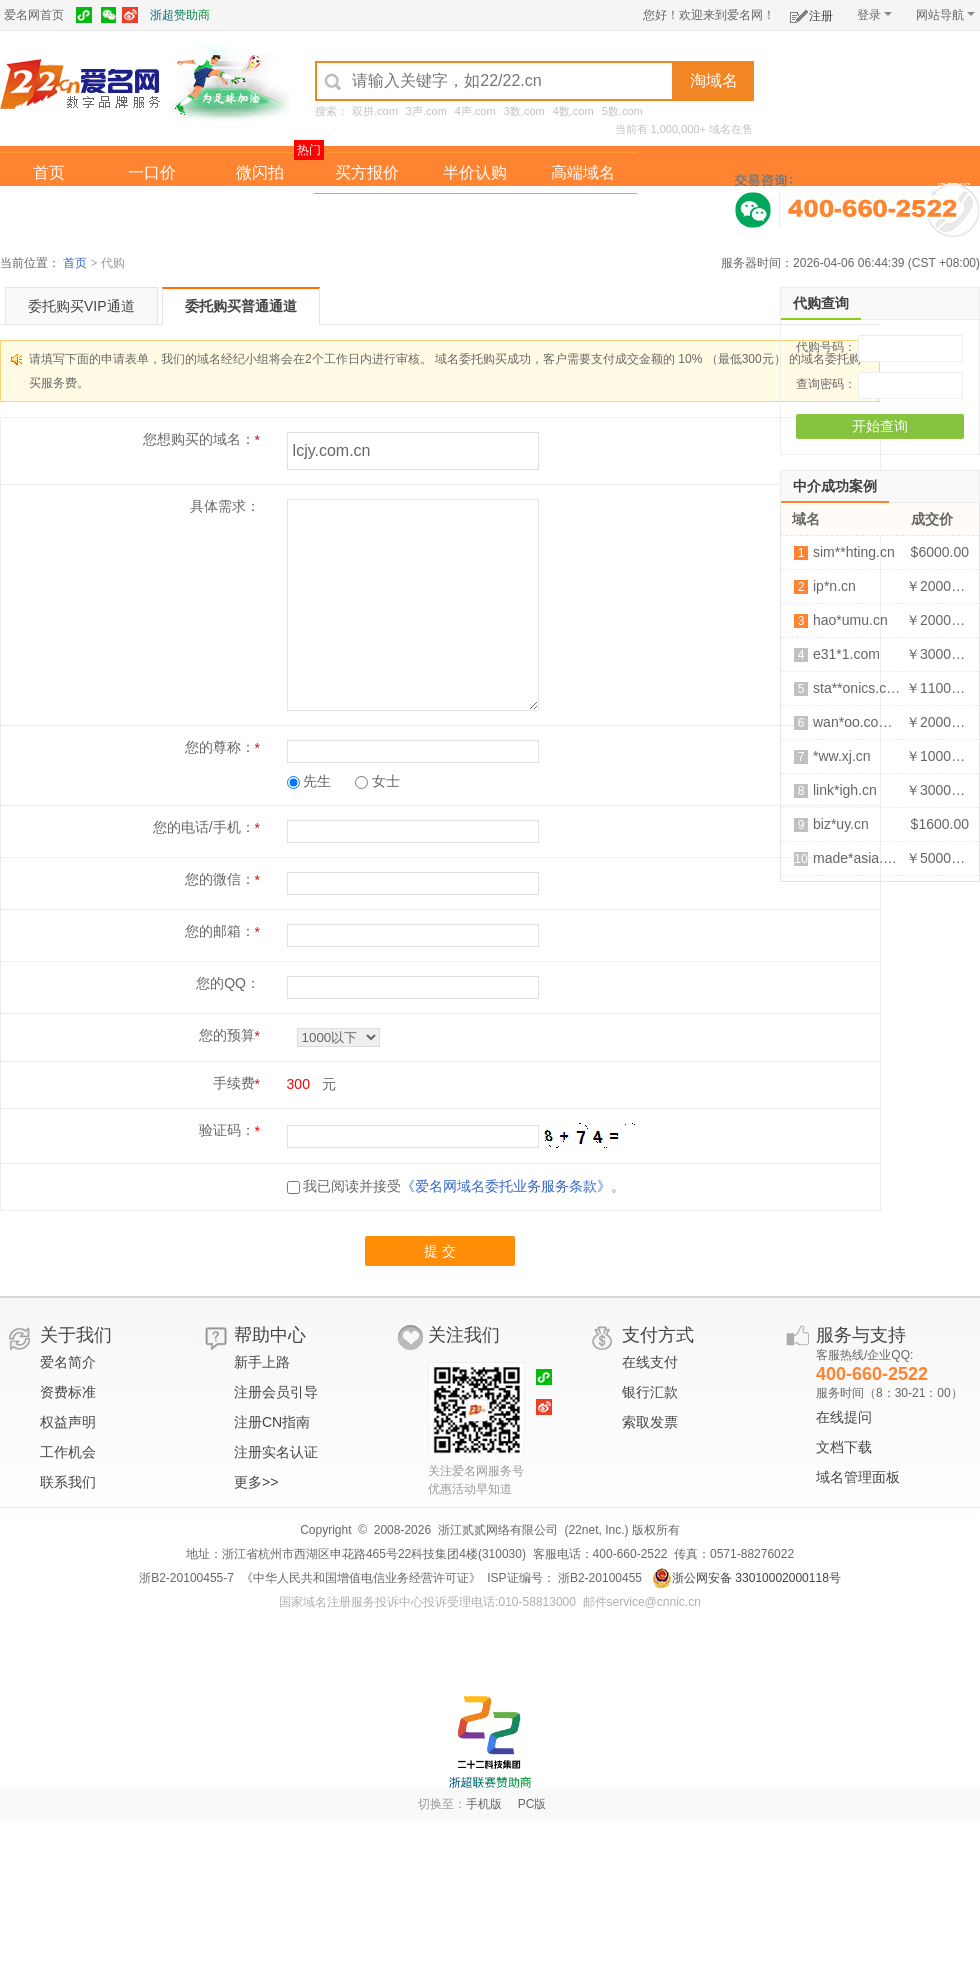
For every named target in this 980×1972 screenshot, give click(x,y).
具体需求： (225, 506)
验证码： (227, 1130)
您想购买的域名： (199, 439)
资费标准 (68, 1392)
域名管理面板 (858, 1477)
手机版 (484, 1804)
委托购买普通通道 (241, 306)
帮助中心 (270, 1335)
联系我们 (68, 1482)
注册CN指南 (272, 1422)
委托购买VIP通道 (81, 306)
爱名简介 (68, 1362)
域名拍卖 (475, 213)
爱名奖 (583, 213)
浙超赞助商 (180, 15)
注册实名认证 (276, 1452)
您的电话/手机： (204, 827)
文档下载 (844, 1447)
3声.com (426, 111)
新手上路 (262, 1362)
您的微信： (220, 879)
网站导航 (945, 15)
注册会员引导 (276, 1392)
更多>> (256, 1482)
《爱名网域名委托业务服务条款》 (506, 1186)
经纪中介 (367, 213)
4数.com (573, 111)
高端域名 (583, 172)
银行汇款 (650, 1392)
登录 (874, 15)
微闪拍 (260, 172)
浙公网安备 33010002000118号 (746, 1578)
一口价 (152, 172)
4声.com (475, 111)
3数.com (524, 111)
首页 (49, 172)
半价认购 (475, 172)
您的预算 (227, 1035)
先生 (309, 781)
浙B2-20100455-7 (186, 1578)
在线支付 (650, 1362)
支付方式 (658, 1335)
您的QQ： (228, 983)
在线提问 (844, 1417)
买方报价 (367, 172)
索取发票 (650, 1422)
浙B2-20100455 (598, 1578)
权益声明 (68, 1422)
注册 (811, 12)
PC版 (532, 1804)
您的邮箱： (220, 931)
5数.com (622, 111)
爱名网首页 (34, 15)
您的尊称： (220, 747)
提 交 (440, 1251)
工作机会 (68, 1452)
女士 (377, 781)
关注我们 (464, 1335)
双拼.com (375, 111)
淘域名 (714, 80)
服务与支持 (861, 1335)
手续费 (234, 1083)
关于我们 (76, 1335)
